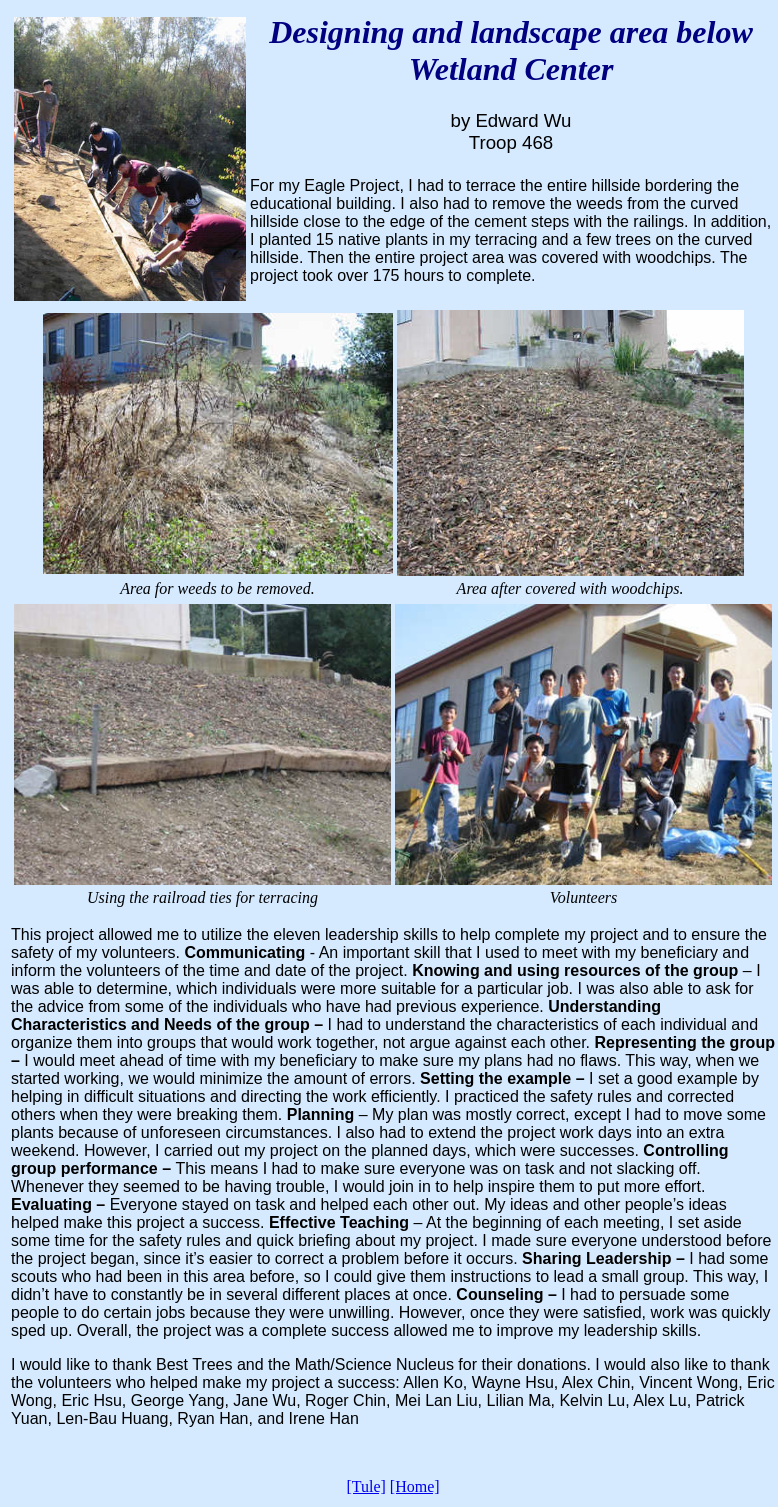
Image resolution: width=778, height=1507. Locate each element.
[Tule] (365, 1486)
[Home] (415, 1486)
